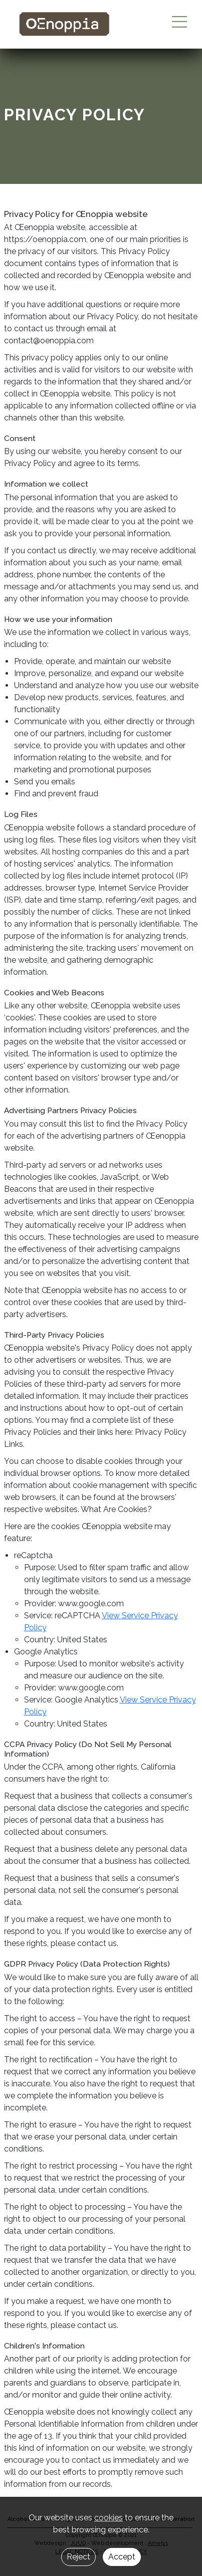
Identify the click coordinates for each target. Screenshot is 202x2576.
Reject (78, 2556)
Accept (121, 2556)
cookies (108, 2517)
